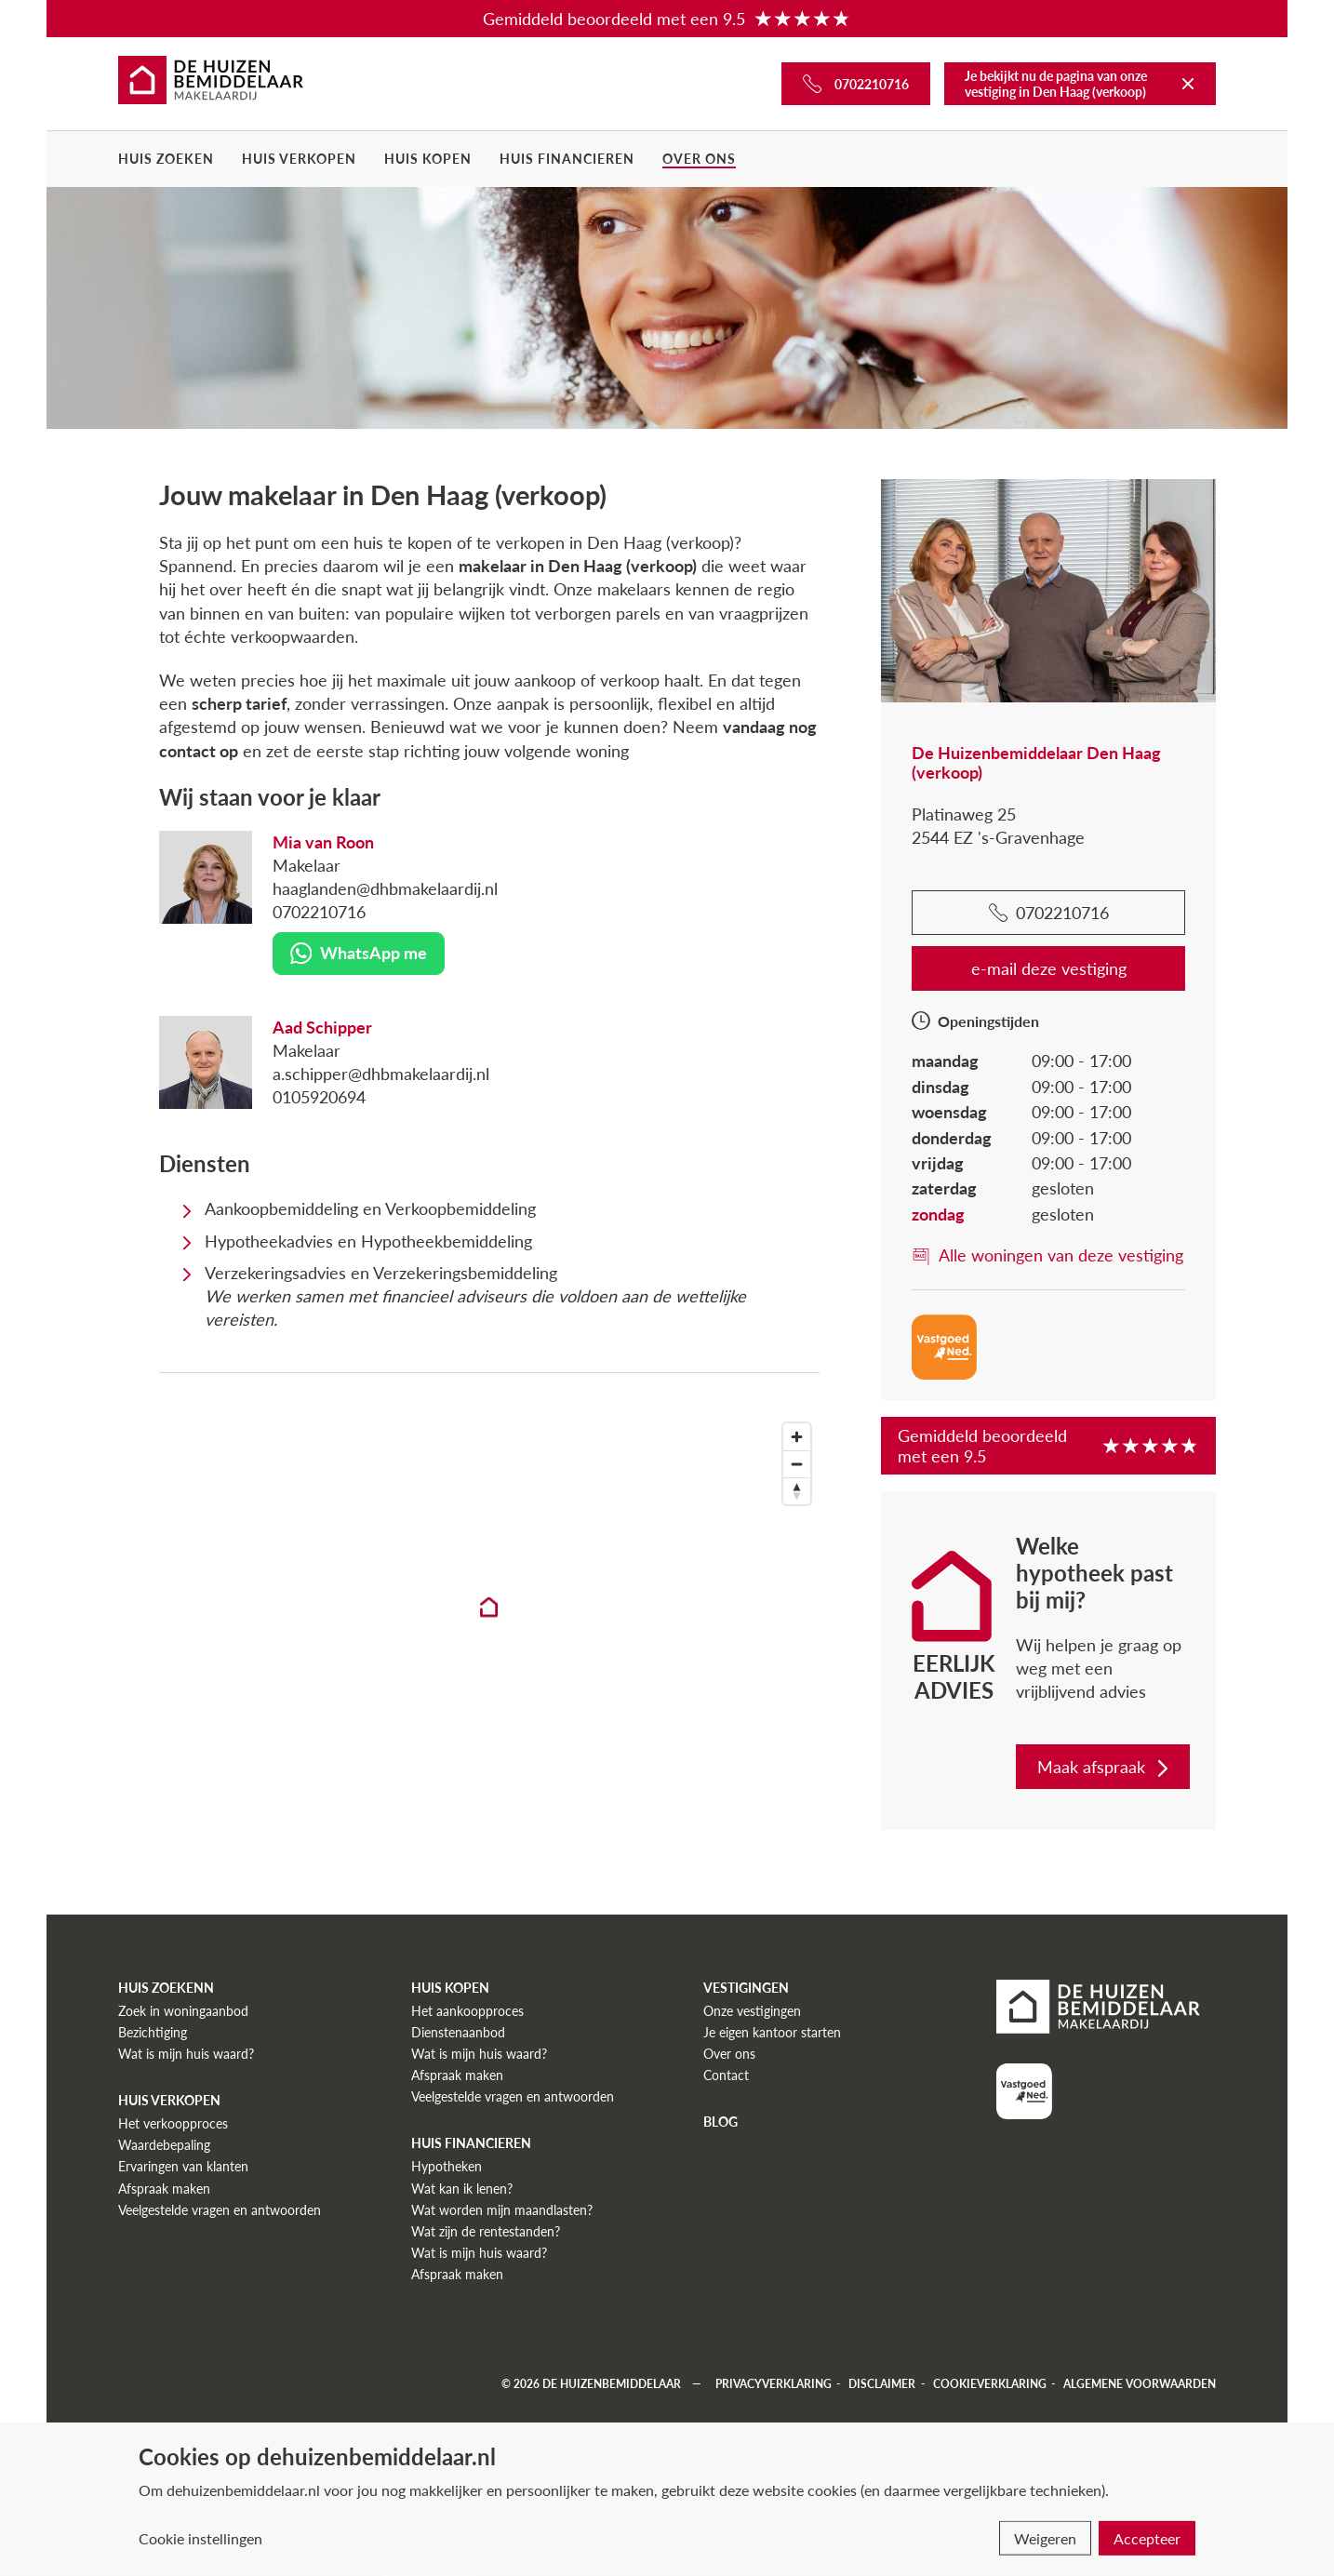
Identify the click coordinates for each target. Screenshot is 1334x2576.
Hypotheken (446, 2166)
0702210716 (319, 911)
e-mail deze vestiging (1049, 968)
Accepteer (1147, 2538)
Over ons (699, 159)
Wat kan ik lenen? (462, 2188)
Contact (726, 2075)
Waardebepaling (164, 2145)
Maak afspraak (1104, 1766)
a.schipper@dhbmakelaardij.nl (381, 1073)
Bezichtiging (152, 2032)
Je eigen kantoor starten (772, 2032)
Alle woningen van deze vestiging (1047, 1255)
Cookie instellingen (200, 2538)
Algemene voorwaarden (1139, 2384)
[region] (489, 1623)
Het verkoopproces (173, 2123)
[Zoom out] (796, 1463)
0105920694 (319, 1097)
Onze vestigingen (752, 2011)
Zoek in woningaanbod (183, 2011)
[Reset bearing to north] (796, 1490)
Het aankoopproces (467, 2011)
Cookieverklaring (990, 2384)
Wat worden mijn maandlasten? (502, 2210)
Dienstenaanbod (458, 2032)
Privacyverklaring (773, 2384)
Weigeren (1045, 2538)
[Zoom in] (796, 1436)
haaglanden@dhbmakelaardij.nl (385, 888)
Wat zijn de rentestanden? (485, 2231)
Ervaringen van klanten (183, 2166)
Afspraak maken (164, 2188)
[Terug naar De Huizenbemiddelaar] (1188, 83)
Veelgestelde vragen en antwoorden (219, 2210)
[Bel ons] (855, 83)
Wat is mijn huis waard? (186, 2054)
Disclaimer (881, 2384)
